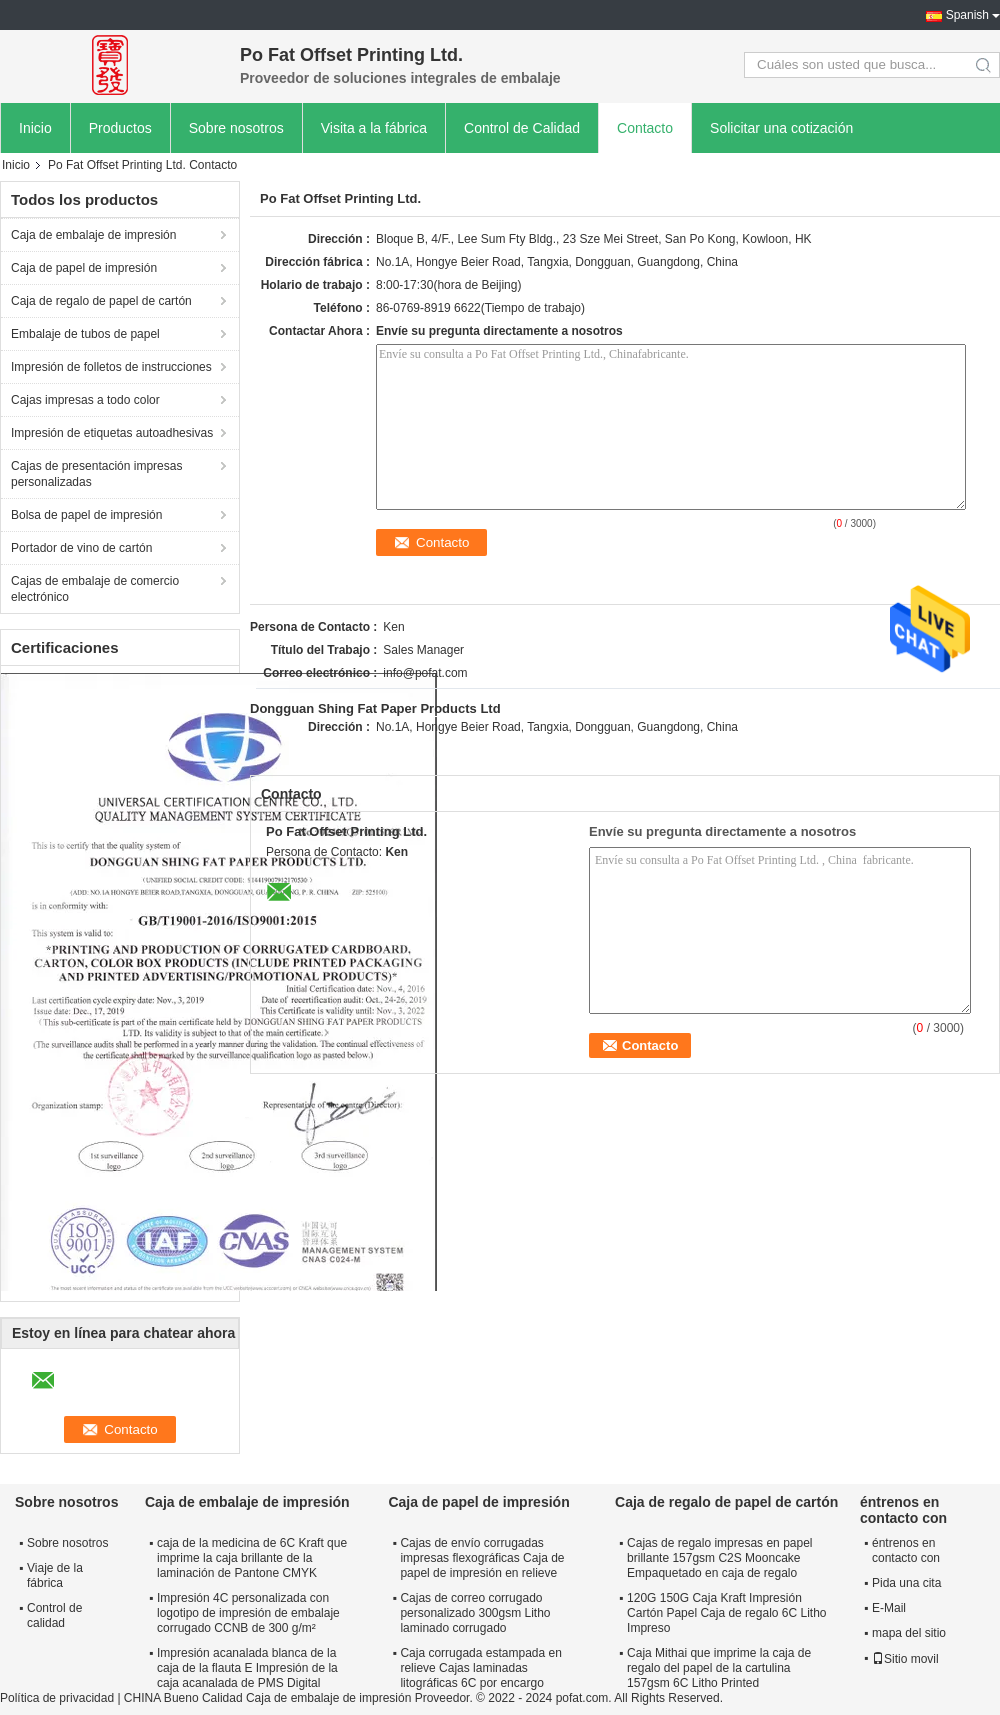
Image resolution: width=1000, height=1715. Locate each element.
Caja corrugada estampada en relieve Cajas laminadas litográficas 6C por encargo (480, 1668)
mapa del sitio (909, 1633)
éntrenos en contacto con (906, 1550)
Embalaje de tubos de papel (85, 334)
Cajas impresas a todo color (85, 400)
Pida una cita (906, 1583)
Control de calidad (54, 1615)
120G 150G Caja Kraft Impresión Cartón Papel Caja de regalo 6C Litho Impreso (726, 1613)
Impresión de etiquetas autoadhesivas (112, 433)
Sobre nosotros (236, 128)
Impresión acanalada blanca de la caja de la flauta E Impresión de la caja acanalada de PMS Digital (247, 1668)
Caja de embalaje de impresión (93, 235)
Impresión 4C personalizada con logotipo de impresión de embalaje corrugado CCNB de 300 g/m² (248, 1613)
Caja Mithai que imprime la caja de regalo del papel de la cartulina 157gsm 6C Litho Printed (719, 1668)
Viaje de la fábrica (55, 1575)
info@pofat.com (425, 673)
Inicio (35, 128)
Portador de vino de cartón (81, 548)
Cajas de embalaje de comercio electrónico (95, 589)
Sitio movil (905, 1659)
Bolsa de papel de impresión (86, 515)
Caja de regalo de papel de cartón (101, 301)
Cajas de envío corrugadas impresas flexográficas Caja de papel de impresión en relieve (482, 1558)
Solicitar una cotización (781, 128)
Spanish (967, 15)
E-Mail (889, 1608)
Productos (120, 128)
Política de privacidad (57, 1698)
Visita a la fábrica (374, 128)
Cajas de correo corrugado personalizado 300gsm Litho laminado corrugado (475, 1613)
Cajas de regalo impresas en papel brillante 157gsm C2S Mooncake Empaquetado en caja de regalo (719, 1558)
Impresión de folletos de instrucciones (111, 367)
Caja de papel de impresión (84, 268)
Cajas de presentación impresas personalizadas (96, 474)
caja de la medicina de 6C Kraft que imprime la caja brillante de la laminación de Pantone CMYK (252, 1558)
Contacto (645, 128)
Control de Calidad (522, 128)
